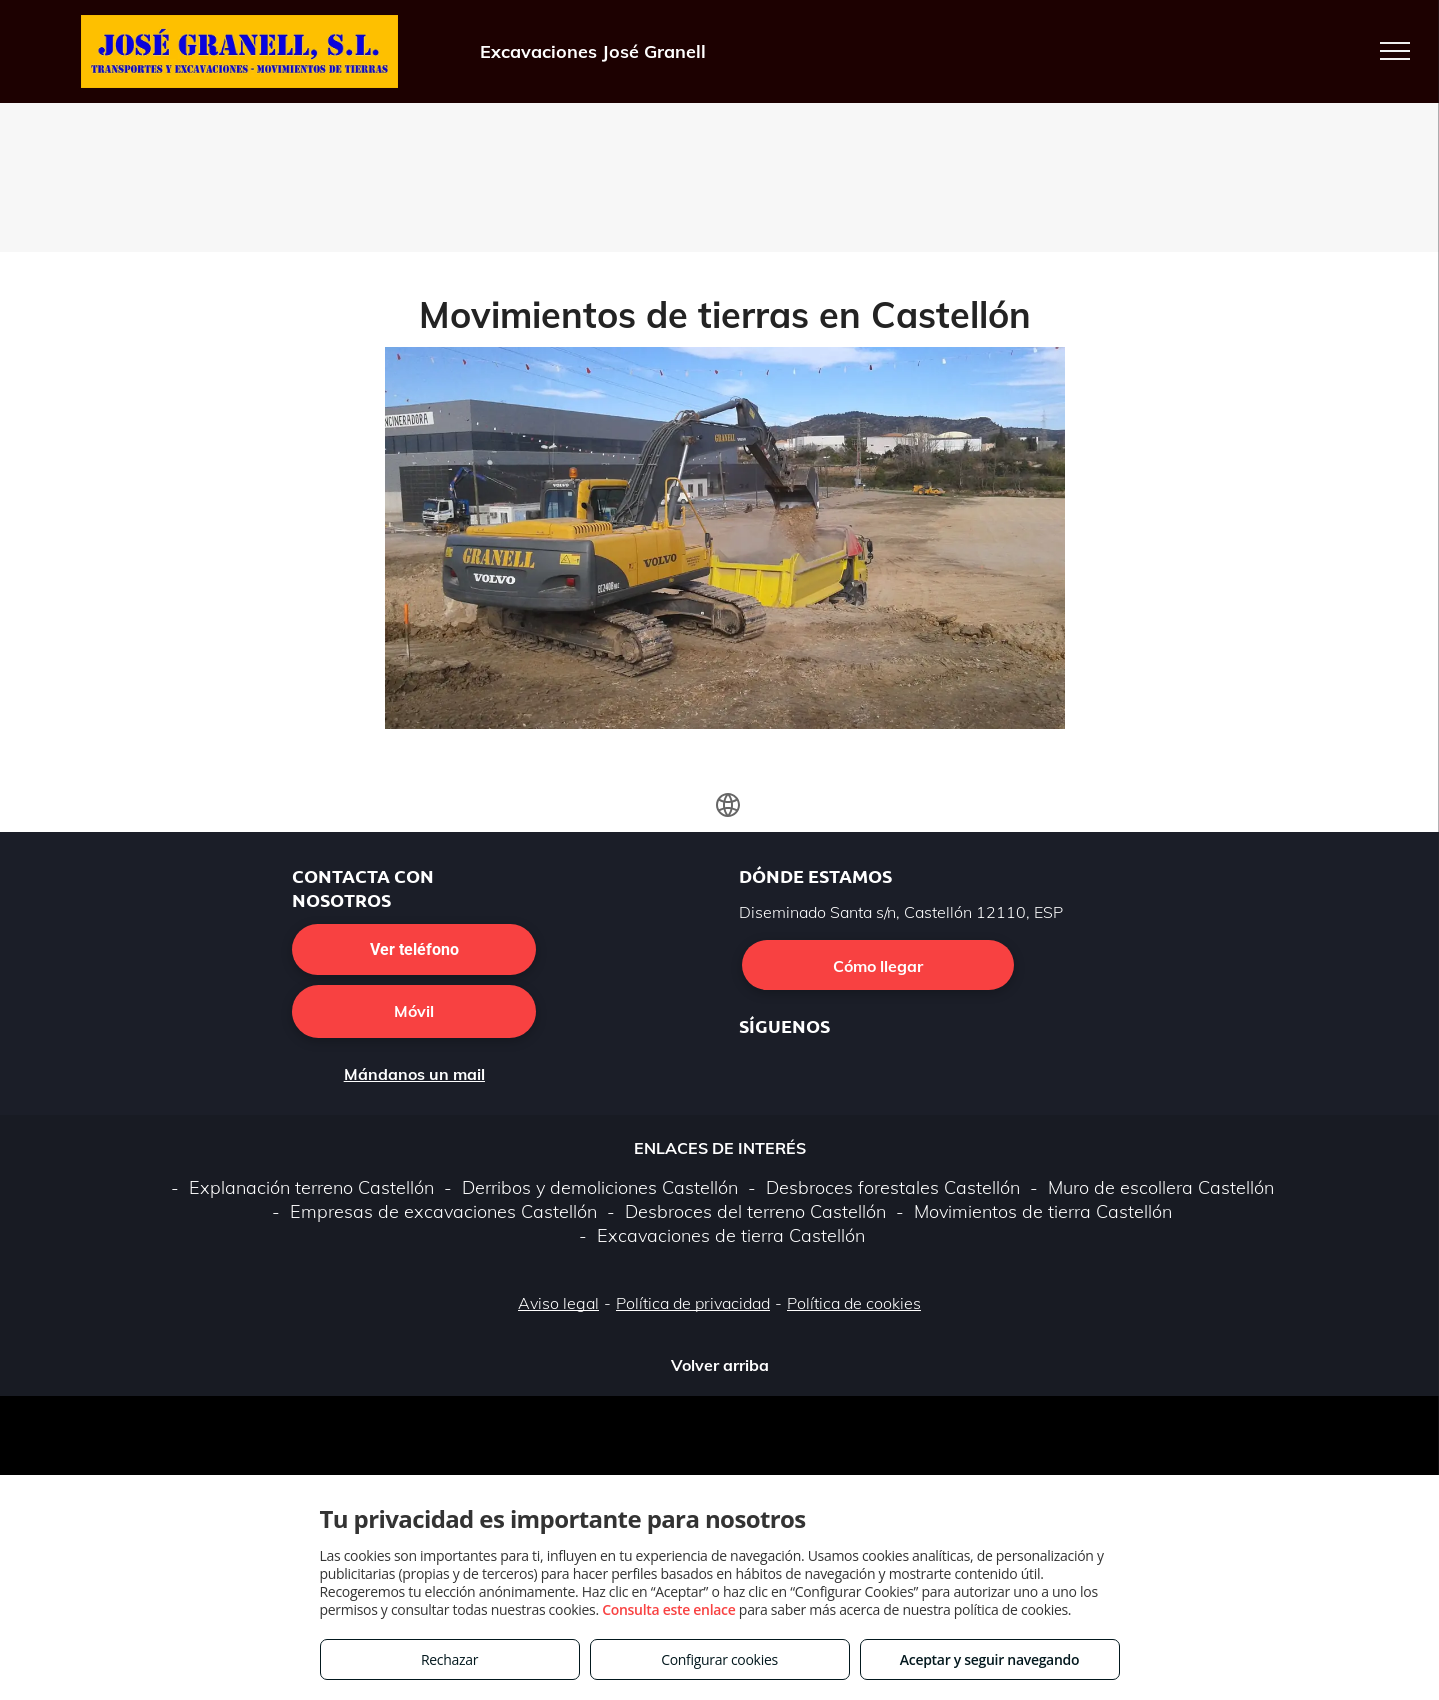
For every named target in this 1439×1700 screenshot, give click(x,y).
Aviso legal (558, 1303)
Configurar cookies (719, 1659)
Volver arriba (720, 1365)
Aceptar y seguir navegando (989, 1659)
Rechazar (449, 1659)
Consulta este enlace (668, 1609)
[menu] (1395, 51)
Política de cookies (854, 1303)
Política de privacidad (693, 1303)
